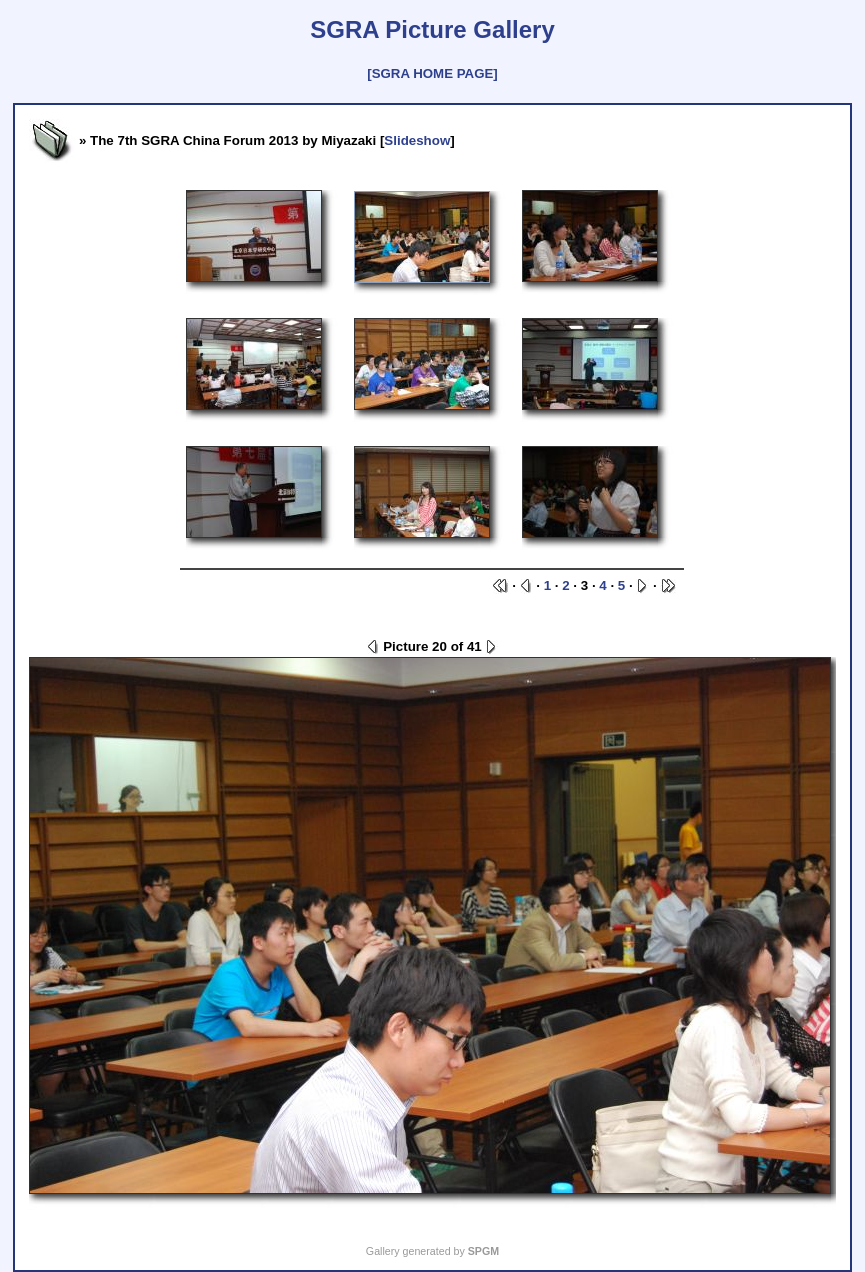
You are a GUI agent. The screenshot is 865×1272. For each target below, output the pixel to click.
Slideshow (417, 140)
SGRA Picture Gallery (432, 29)
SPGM (483, 1251)
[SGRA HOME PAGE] (432, 73)
